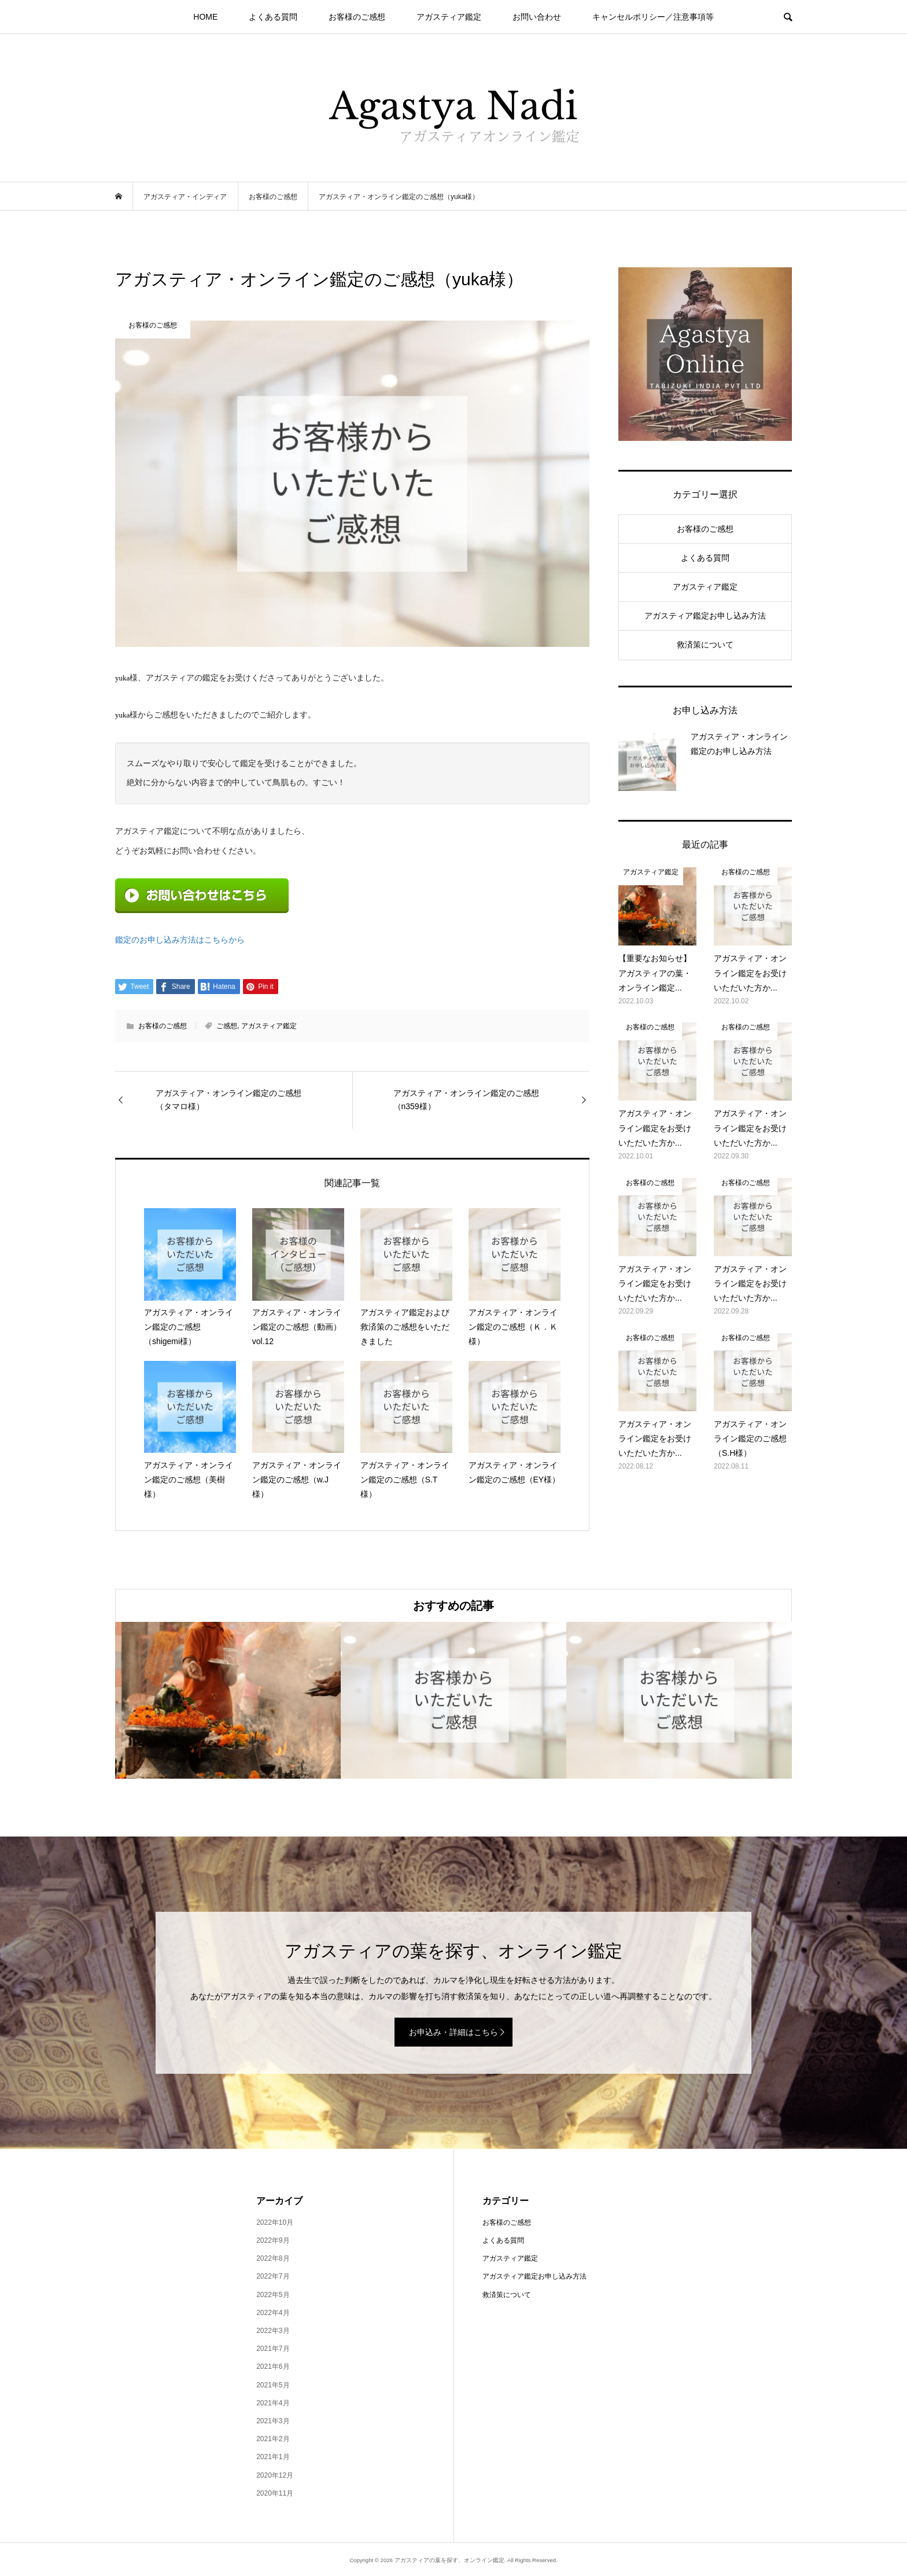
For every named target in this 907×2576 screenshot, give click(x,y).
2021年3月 (272, 2421)
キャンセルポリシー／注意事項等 (653, 16)
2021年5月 (272, 2385)
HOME (205, 16)
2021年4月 (272, 2403)
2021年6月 (272, 2366)
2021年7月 (272, 2349)
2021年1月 (272, 2457)
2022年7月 (272, 2276)
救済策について (705, 644)
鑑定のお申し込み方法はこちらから (180, 939)
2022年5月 (272, 2295)
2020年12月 (274, 2475)
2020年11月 (274, 2493)
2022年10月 (274, 2222)
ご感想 (226, 1026)
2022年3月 (272, 2331)
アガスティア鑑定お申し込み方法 (705, 615)
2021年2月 (272, 2439)
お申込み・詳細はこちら (453, 2032)
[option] (228, 1700)
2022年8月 (272, 2258)
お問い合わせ (537, 16)
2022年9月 (272, 2240)
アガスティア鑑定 (448, 16)
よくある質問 (273, 16)
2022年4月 (272, 2313)
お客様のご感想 (357, 16)
